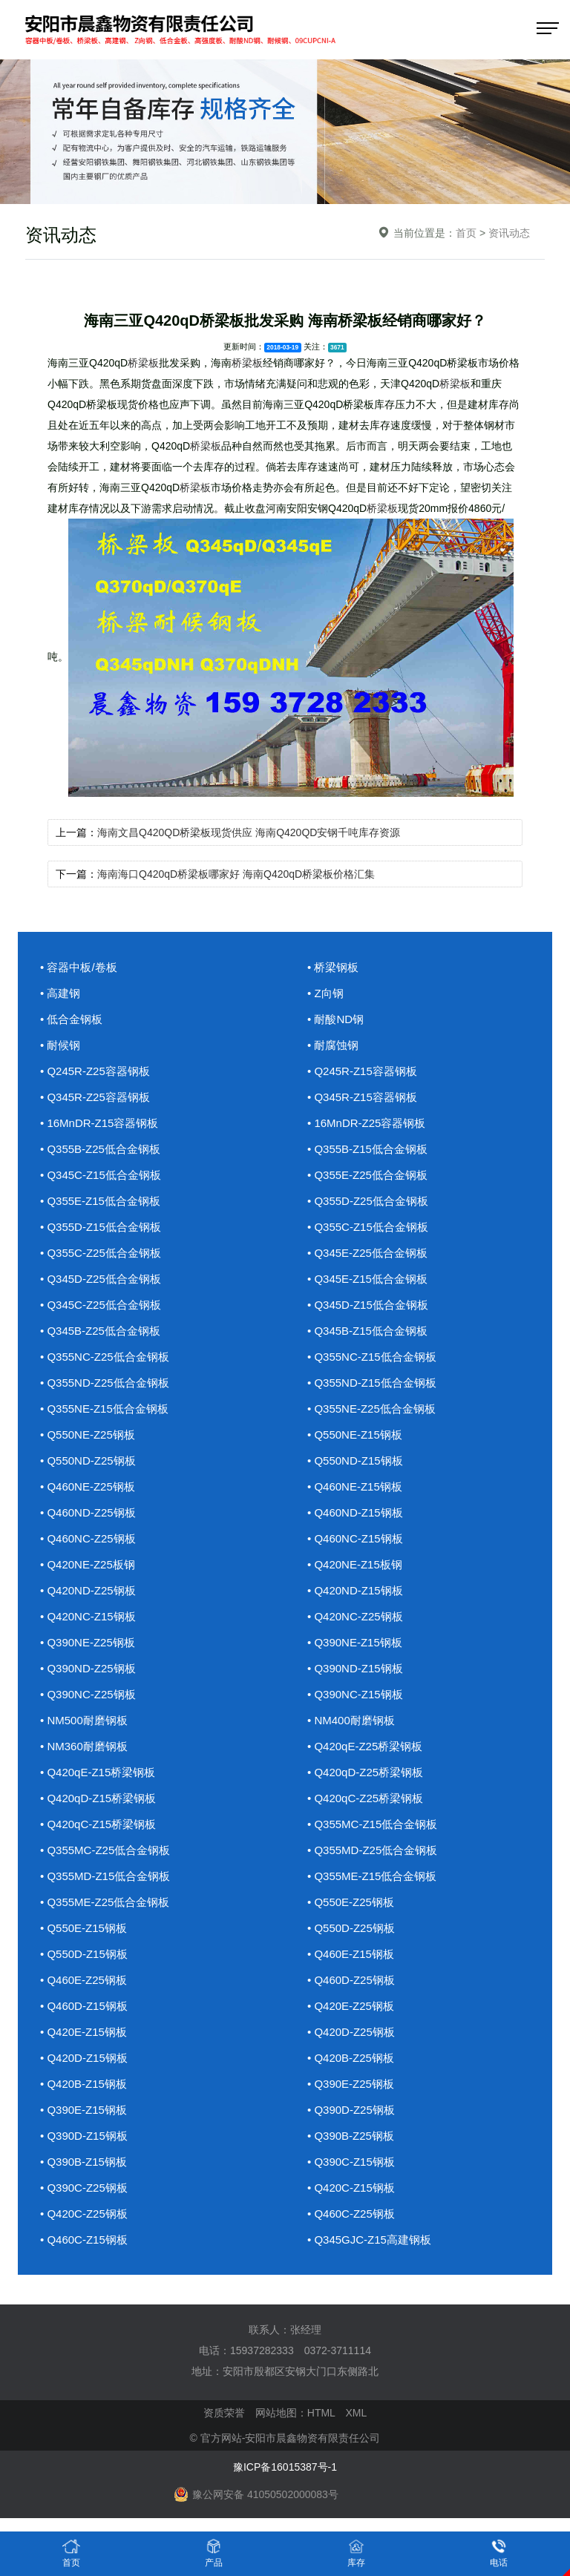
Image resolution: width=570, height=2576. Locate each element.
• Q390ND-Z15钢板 (355, 1668)
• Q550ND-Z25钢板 (88, 1460)
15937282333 (262, 2350)
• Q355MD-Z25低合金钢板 (372, 1850)
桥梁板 (143, 363)
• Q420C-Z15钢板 (351, 2187)
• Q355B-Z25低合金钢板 (100, 1149)
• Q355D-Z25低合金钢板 (367, 1201)
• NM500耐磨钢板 (84, 1720)
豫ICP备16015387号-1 (285, 2467)
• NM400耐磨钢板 (351, 1720)
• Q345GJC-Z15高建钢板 (369, 2239)
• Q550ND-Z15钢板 (355, 1460)
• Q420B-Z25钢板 (350, 2057)
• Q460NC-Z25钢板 (88, 1538)
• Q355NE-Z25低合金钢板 (371, 1408)
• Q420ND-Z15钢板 (355, 1590)
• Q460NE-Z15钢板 (354, 1486)
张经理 (305, 2330)
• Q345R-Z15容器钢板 (362, 1097)
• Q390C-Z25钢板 (84, 2187)
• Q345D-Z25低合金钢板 (100, 1278)
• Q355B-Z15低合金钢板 (367, 1149)
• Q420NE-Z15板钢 (354, 1564)
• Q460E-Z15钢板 (350, 1954)
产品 (214, 2552)
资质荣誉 (224, 2413)
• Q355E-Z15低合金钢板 (100, 1201)
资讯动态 (509, 233)
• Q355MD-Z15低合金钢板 (105, 1876)
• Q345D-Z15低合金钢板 (367, 1304)
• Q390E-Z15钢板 (83, 2109)
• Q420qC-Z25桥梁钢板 (365, 1798)
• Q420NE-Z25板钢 (87, 1564)
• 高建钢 (60, 993)
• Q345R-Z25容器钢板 (95, 1097)
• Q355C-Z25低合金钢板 (100, 1252)
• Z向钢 (325, 993)
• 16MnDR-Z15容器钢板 (99, 1123)
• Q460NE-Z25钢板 (87, 1486)
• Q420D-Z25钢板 (351, 2031)
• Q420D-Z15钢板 (84, 2057)
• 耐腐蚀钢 (332, 1045)
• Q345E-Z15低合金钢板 (367, 1278)
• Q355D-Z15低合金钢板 (100, 1226)
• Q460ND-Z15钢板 (355, 1512)
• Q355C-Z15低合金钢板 (367, 1226)
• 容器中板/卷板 (78, 967)
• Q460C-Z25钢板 (351, 2213)
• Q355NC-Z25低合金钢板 (104, 1356)
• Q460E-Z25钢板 (83, 1980)
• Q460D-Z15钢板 (84, 2006)
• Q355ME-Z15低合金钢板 (371, 1876)
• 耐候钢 (60, 1045)
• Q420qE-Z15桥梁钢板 (97, 1772)
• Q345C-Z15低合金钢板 (100, 1175)
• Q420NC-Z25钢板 (355, 1616)
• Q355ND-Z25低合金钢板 (104, 1382)
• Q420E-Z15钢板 (83, 2031)
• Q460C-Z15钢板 (84, 2239)
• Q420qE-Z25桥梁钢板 (364, 1746)
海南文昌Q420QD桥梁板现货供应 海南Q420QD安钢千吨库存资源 (248, 832)
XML (356, 2413)
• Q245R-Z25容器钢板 (95, 1071)
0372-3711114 (337, 2350)
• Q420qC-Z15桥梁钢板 (98, 1824)
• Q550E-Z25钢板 (350, 1902)
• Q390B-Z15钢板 (83, 2161)
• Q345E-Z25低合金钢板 (367, 1252)
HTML (321, 2413)
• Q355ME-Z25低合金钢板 (104, 1902)
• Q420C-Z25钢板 (84, 2213)
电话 (499, 2552)
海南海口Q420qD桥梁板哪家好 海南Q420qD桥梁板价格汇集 (236, 874)
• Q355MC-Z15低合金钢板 (372, 1824)
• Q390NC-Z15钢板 (355, 1694)
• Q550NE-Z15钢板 (354, 1434)
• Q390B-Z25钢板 (350, 2135)
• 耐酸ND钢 (335, 1019)
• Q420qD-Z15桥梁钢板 (98, 1798)
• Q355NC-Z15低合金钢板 (371, 1356)
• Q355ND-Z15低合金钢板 (371, 1382)
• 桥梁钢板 (332, 967)
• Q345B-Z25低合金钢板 (100, 1330)
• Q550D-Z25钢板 (351, 1928)
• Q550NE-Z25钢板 (87, 1434)
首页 (466, 233)
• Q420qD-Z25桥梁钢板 (365, 1772)
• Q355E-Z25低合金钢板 (367, 1175)
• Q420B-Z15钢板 (83, 2083)
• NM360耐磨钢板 (84, 1746)
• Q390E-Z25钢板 (350, 2083)
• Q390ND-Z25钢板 (88, 1668)
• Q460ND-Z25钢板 (88, 1512)
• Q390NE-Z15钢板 (354, 1642)
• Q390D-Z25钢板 (351, 2109)
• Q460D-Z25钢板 (351, 1980)
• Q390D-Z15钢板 (84, 2135)
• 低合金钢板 (71, 1019)
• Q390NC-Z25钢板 (88, 1694)
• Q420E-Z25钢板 (350, 2006)
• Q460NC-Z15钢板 (355, 1538)
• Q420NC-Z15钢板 (88, 1616)
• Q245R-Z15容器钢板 (362, 1071)
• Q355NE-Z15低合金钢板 (104, 1408)
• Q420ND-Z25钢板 (88, 1590)
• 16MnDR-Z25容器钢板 (366, 1123)
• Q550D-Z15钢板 (84, 1954)
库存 (356, 2552)
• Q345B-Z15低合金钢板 (367, 1330)
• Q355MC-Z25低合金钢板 (105, 1850)
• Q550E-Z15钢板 (83, 1928)
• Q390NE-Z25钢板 (87, 1642)
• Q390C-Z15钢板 (351, 2161)
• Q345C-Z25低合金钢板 (100, 1304)
